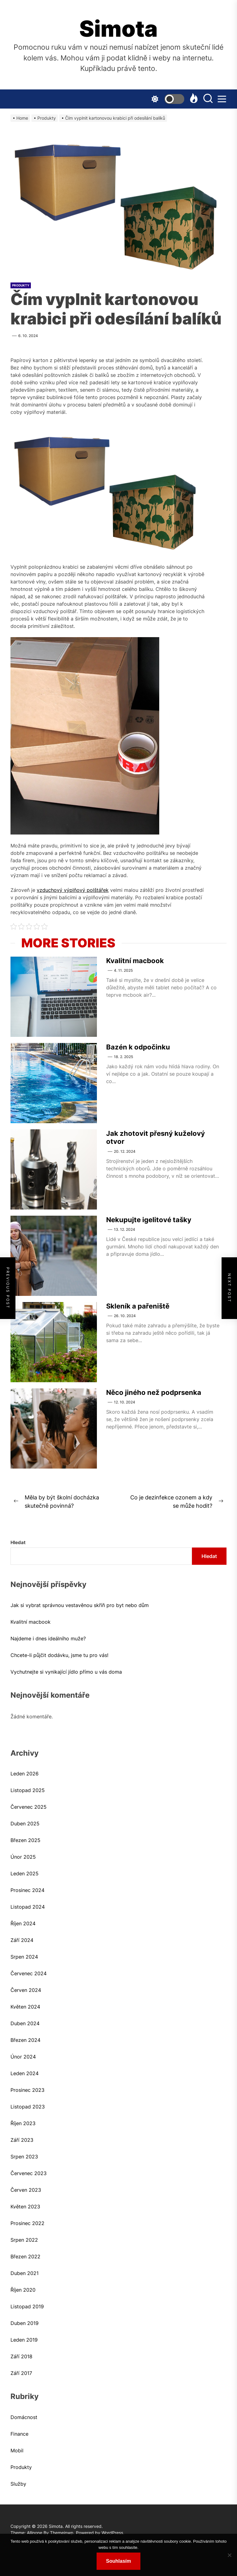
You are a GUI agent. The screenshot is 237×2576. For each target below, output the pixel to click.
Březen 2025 (25, 1840)
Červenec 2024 (28, 1973)
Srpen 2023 (24, 2157)
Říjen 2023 (22, 2123)
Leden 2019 (24, 2340)
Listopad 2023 (27, 2107)
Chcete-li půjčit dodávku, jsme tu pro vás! (59, 1655)
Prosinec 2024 (27, 1890)
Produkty (20, 285)
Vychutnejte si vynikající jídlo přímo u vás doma (66, 1672)
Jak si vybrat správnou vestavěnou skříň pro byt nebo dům (79, 1605)
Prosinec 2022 (27, 2223)
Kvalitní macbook (135, 961)
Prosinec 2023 (27, 2090)
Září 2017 (21, 2373)
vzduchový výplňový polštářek (73, 890)
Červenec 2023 (28, 2173)
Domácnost (23, 2417)
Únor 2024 (23, 2057)
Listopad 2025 (27, 1790)
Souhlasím (118, 2561)
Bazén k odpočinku (138, 1047)
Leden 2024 (24, 2073)
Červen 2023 (25, 2190)
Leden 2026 (24, 1773)
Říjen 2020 (22, 2290)
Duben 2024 (25, 2023)
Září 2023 (21, 2140)
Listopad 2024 (27, 1907)
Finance (19, 2434)
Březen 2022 (25, 2256)
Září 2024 (21, 1940)
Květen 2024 (25, 2007)
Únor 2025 (23, 1857)
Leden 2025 (24, 1873)
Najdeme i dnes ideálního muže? (48, 1638)
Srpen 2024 (24, 1957)
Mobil (16, 2450)
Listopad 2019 (27, 2306)
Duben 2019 (24, 2323)
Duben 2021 (24, 2273)
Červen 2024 (25, 1990)
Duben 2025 (25, 1823)
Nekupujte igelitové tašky (148, 1220)
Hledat (18, 1542)
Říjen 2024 (22, 1923)
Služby (18, 2484)
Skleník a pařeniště (137, 1306)
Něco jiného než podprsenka (153, 1392)
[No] (229, 2555)
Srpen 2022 (24, 2240)
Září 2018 (21, 2356)
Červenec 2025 (28, 1807)
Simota (118, 28)
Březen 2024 (25, 2040)
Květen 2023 (25, 2206)
